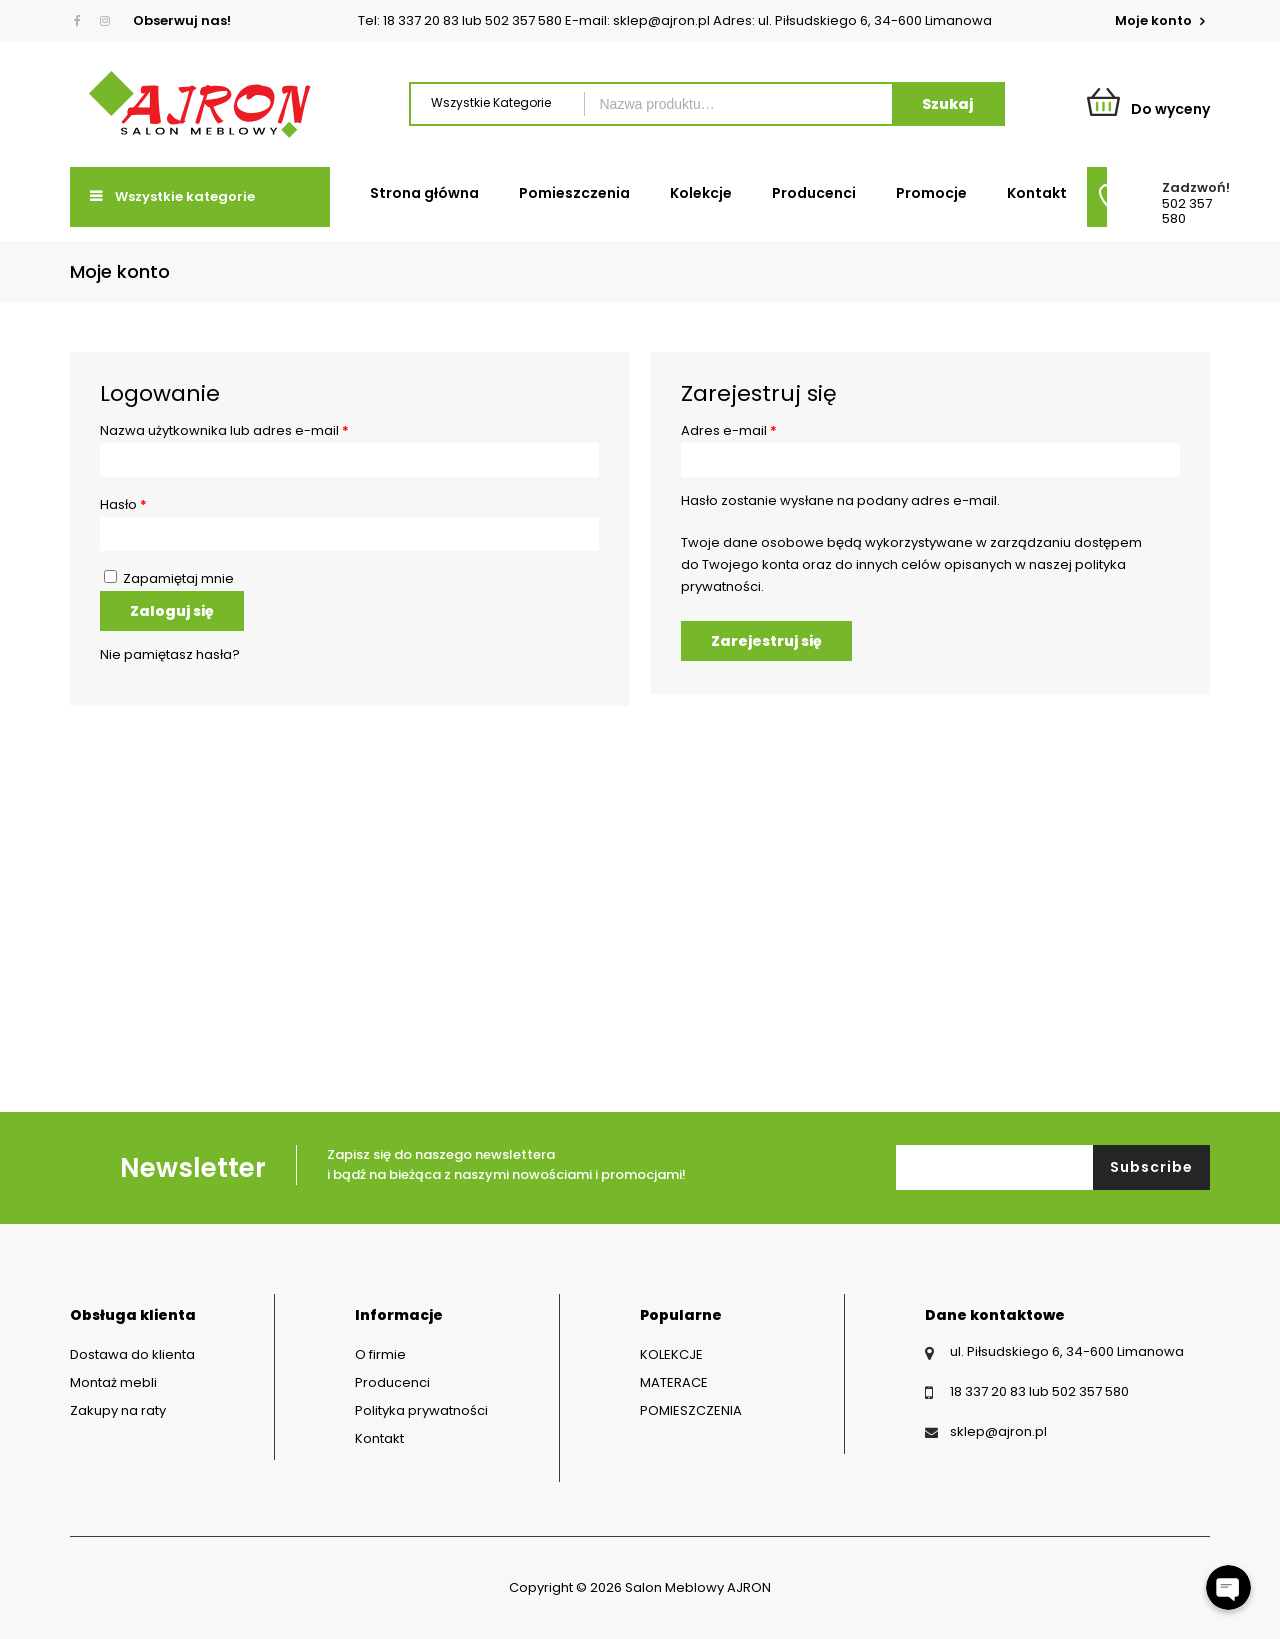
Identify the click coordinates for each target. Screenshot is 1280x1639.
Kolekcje (701, 193)
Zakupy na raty (118, 1410)
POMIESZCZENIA (691, 1410)
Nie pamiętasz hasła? (170, 654)
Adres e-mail (729, 430)
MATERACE (674, 1382)
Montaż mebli (113, 1382)
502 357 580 (1187, 211)
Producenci (814, 193)
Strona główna (424, 193)
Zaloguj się (172, 611)
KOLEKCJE (671, 1354)
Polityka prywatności (421, 1410)
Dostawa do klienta (132, 1354)
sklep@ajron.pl (998, 1431)
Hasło (123, 504)
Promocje (931, 193)
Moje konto (1155, 20)
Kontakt (1037, 193)
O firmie (380, 1354)
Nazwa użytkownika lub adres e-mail (224, 430)
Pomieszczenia (574, 193)
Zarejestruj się (766, 641)
